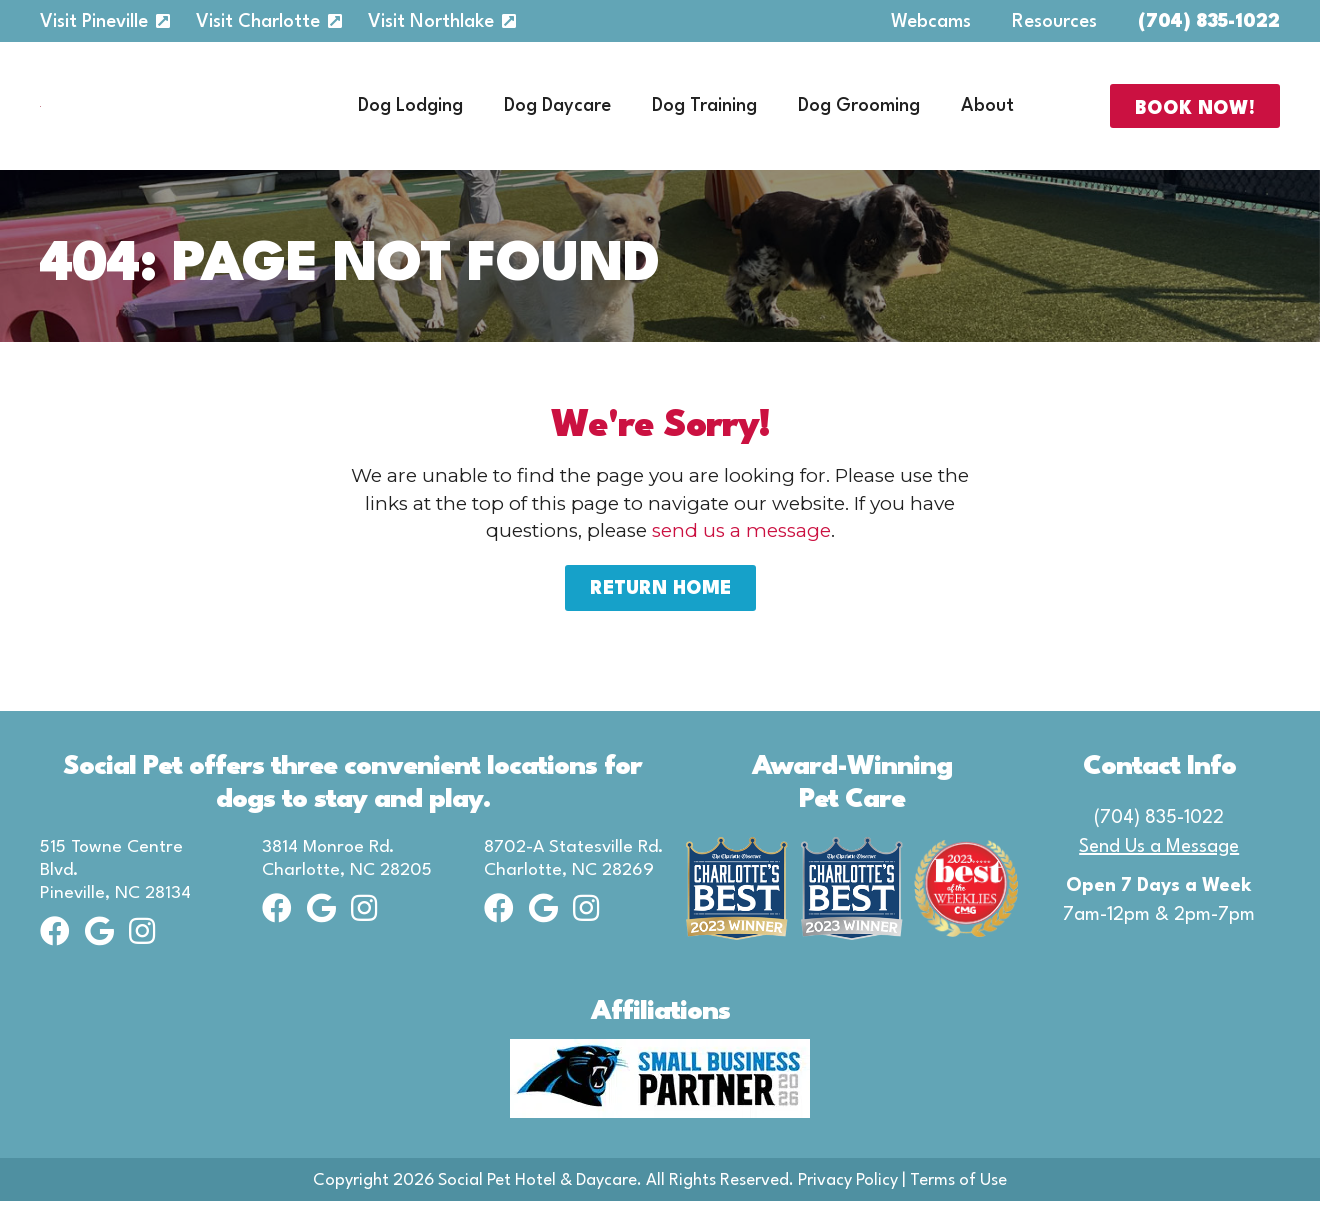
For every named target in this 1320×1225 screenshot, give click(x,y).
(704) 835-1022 (1209, 22)
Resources (1054, 22)
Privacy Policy (848, 1204)
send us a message (741, 554)
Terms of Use (958, 1204)
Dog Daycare (557, 118)
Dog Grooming (859, 118)
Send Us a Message (1159, 871)
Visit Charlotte (258, 22)
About (987, 118)
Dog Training (704, 118)
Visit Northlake (431, 22)
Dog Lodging (410, 118)
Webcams (931, 22)
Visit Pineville (94, 22)
